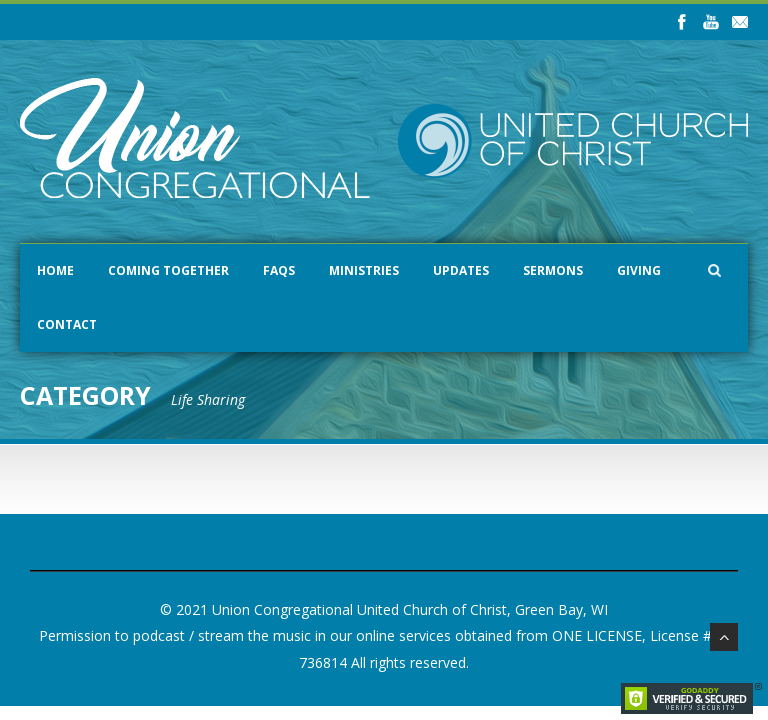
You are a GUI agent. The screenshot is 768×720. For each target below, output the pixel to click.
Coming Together (168, 270)
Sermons (553, 270)
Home (55, 270)
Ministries (364, 270)
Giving (639, 270)
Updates (461, 270)
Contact (67, 324)
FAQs (279, 270)
